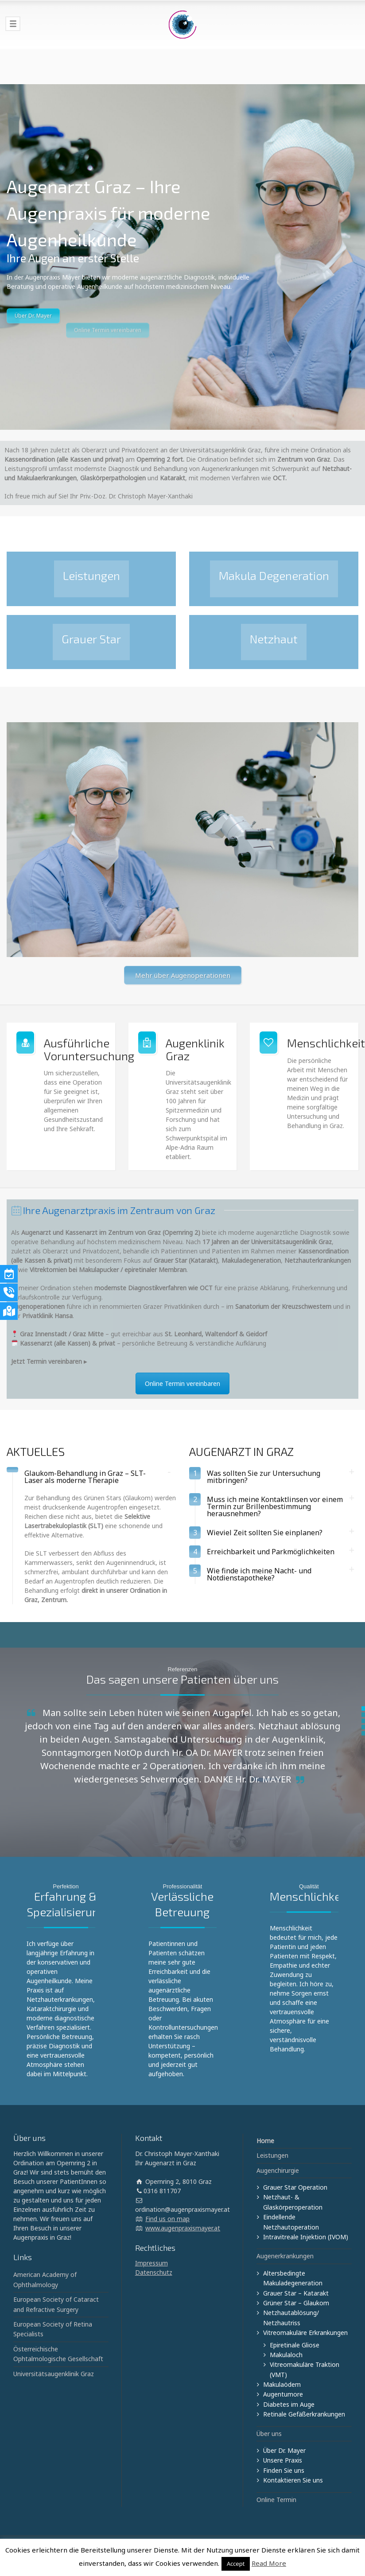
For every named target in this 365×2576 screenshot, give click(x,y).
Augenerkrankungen (285, 2256)
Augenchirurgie (277, 2170)
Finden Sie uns (283, 2470)
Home (265, 2140)
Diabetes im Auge (289, 2404)
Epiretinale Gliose (294, 2345)
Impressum (151, 2263)
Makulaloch (286, 2354)
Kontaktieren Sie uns (293, 2480)
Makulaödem (282, 2384)
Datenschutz (153, 2272)
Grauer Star (91, 639)
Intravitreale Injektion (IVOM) (305, 2237)
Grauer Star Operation (295, 2187)
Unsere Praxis (282, 2460)
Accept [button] (236, 2564)
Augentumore (283, 2394)
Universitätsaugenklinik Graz (53, 2374)
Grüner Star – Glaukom (296, 2303)
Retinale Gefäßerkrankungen (304, 2414)
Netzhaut (274, 639)
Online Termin (276, 2499)
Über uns (269, 2433)
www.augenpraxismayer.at (182, 2228)
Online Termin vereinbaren (182, 1383)
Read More (269, 2563)
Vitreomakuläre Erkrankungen (305, 2332)
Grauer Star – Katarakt (296, 2293)
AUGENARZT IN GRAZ (241, 1451)
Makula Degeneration (274, 575)
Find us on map (167, 2218)
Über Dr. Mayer (33, 340)
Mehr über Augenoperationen (182, 975)
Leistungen (91, 575)
